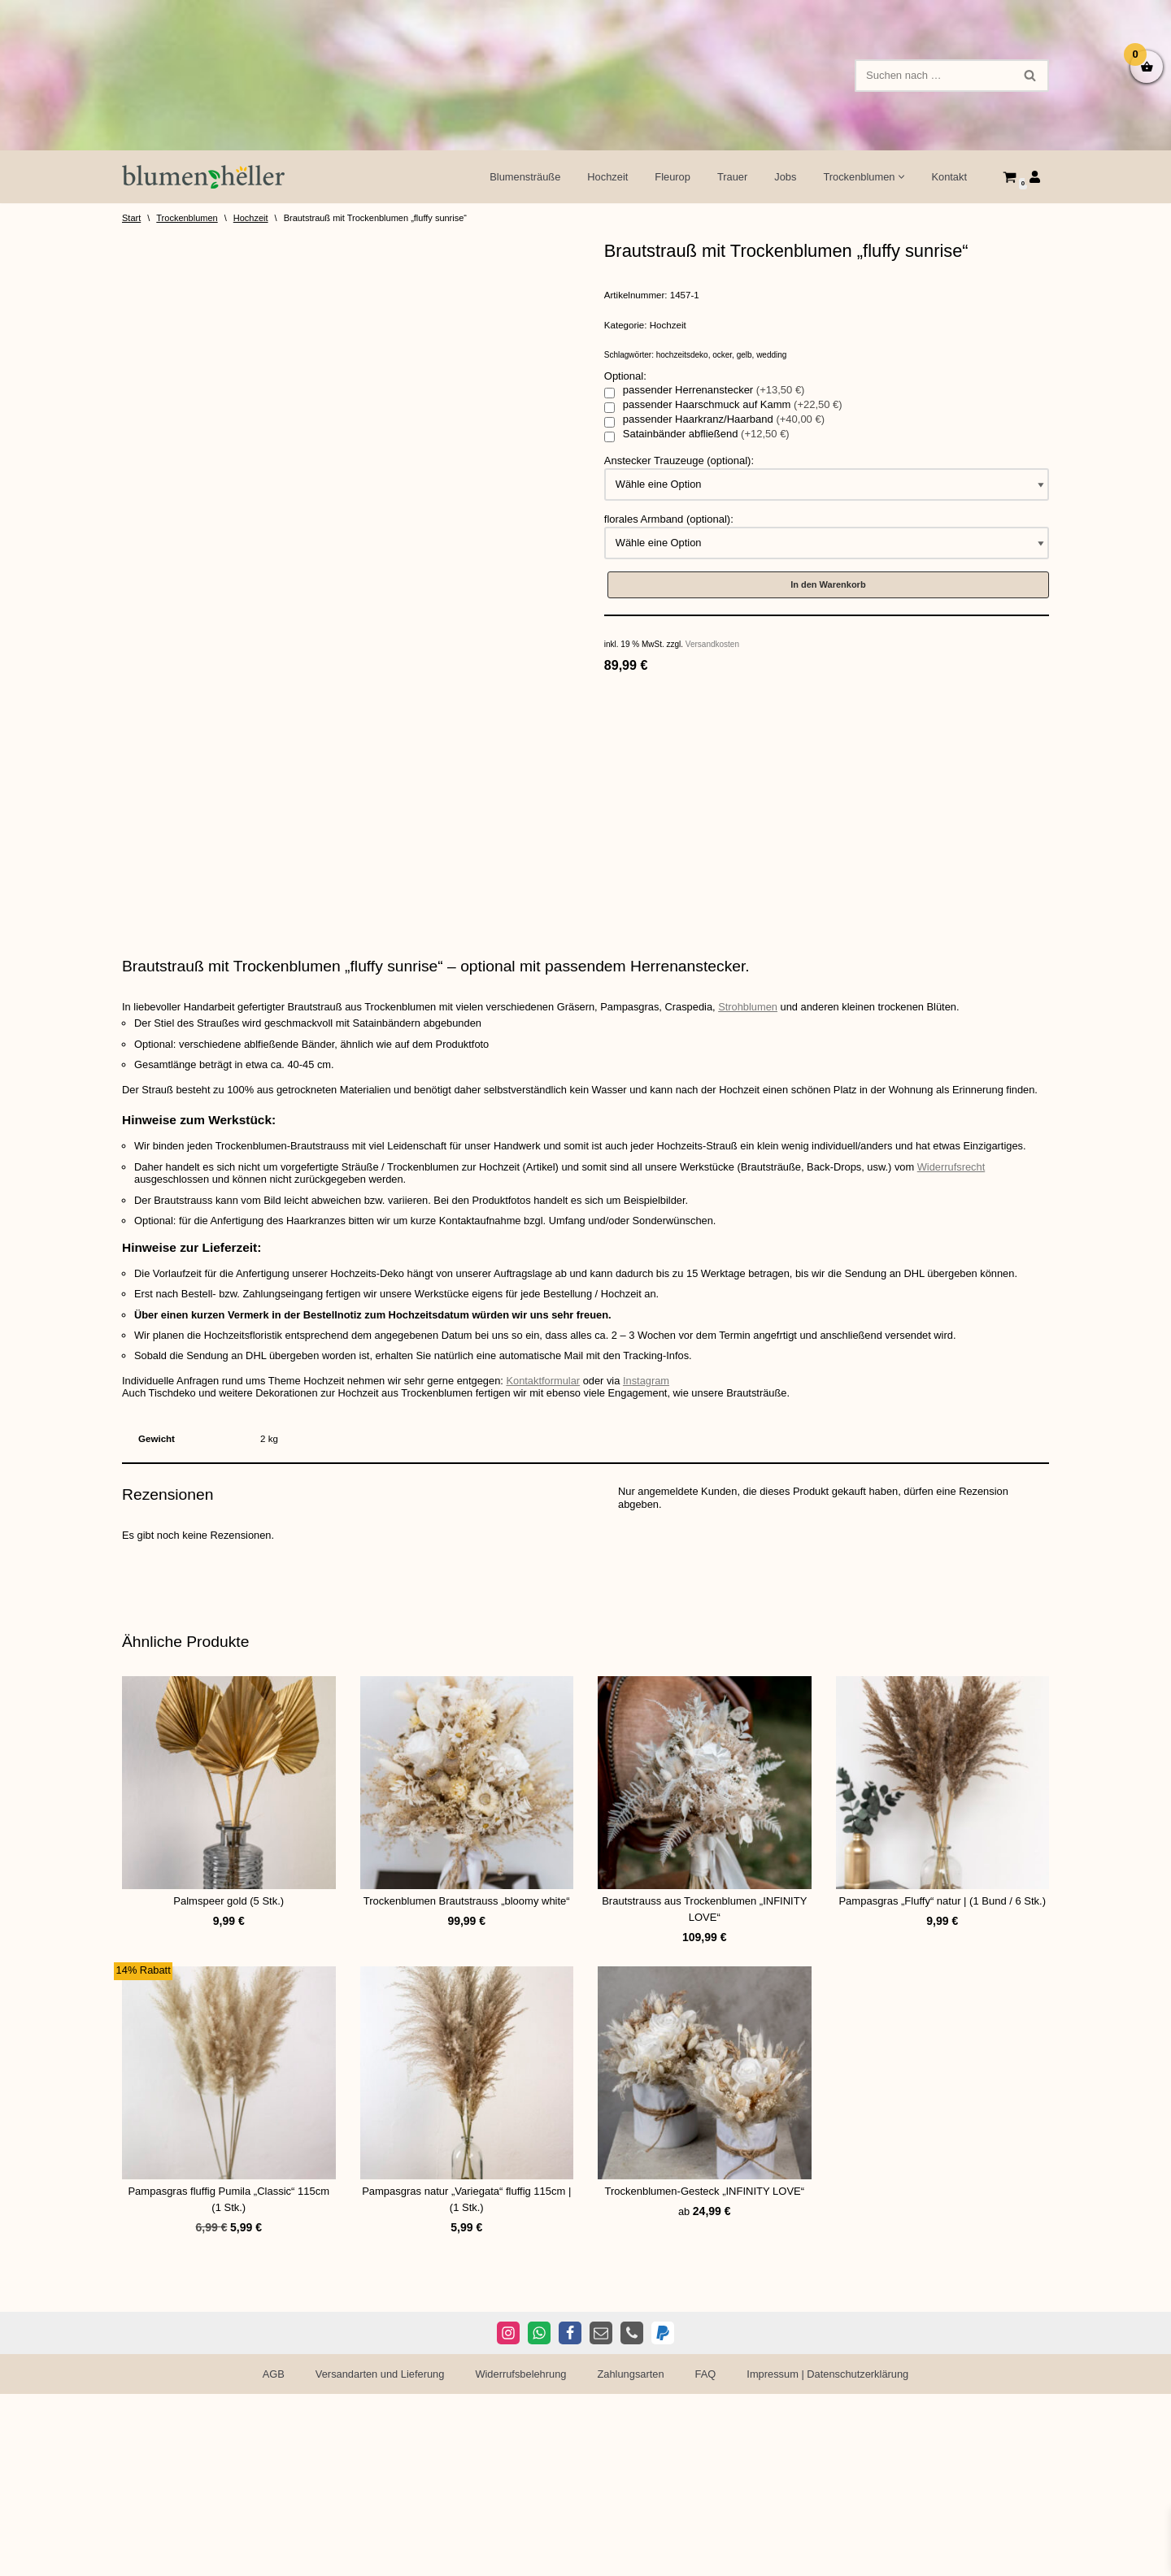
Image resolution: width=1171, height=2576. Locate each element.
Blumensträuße (522, 177)
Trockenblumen (186, 218)
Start (131, 218)
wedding (771, 355)
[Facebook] (570, 2515)
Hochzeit (605, 177)
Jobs (783, 177)
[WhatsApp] (539, 2515)
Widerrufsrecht (960, 1385)
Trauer (731, 177)
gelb (744, 355)
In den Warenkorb (828, 587)
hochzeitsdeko (682, 355)
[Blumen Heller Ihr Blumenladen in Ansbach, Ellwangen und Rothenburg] (203, 177)
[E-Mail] (601, 2515)
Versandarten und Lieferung (378, 2556)
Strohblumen (755, 1223)
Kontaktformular (548, 1599)
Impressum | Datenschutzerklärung (830, 2556)
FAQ (706, 2556)
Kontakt (949, 177)
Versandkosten (712, 646)
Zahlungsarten (630, 2556)
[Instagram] (508, 2515)
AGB (270, 2556)
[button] (901, 177)
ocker (722, 355)
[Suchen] (933, 75)
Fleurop (670, 177)
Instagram (652, 1599)
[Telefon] (631, 2515)
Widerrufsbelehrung (520, 2556)
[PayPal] (662, 2515)
